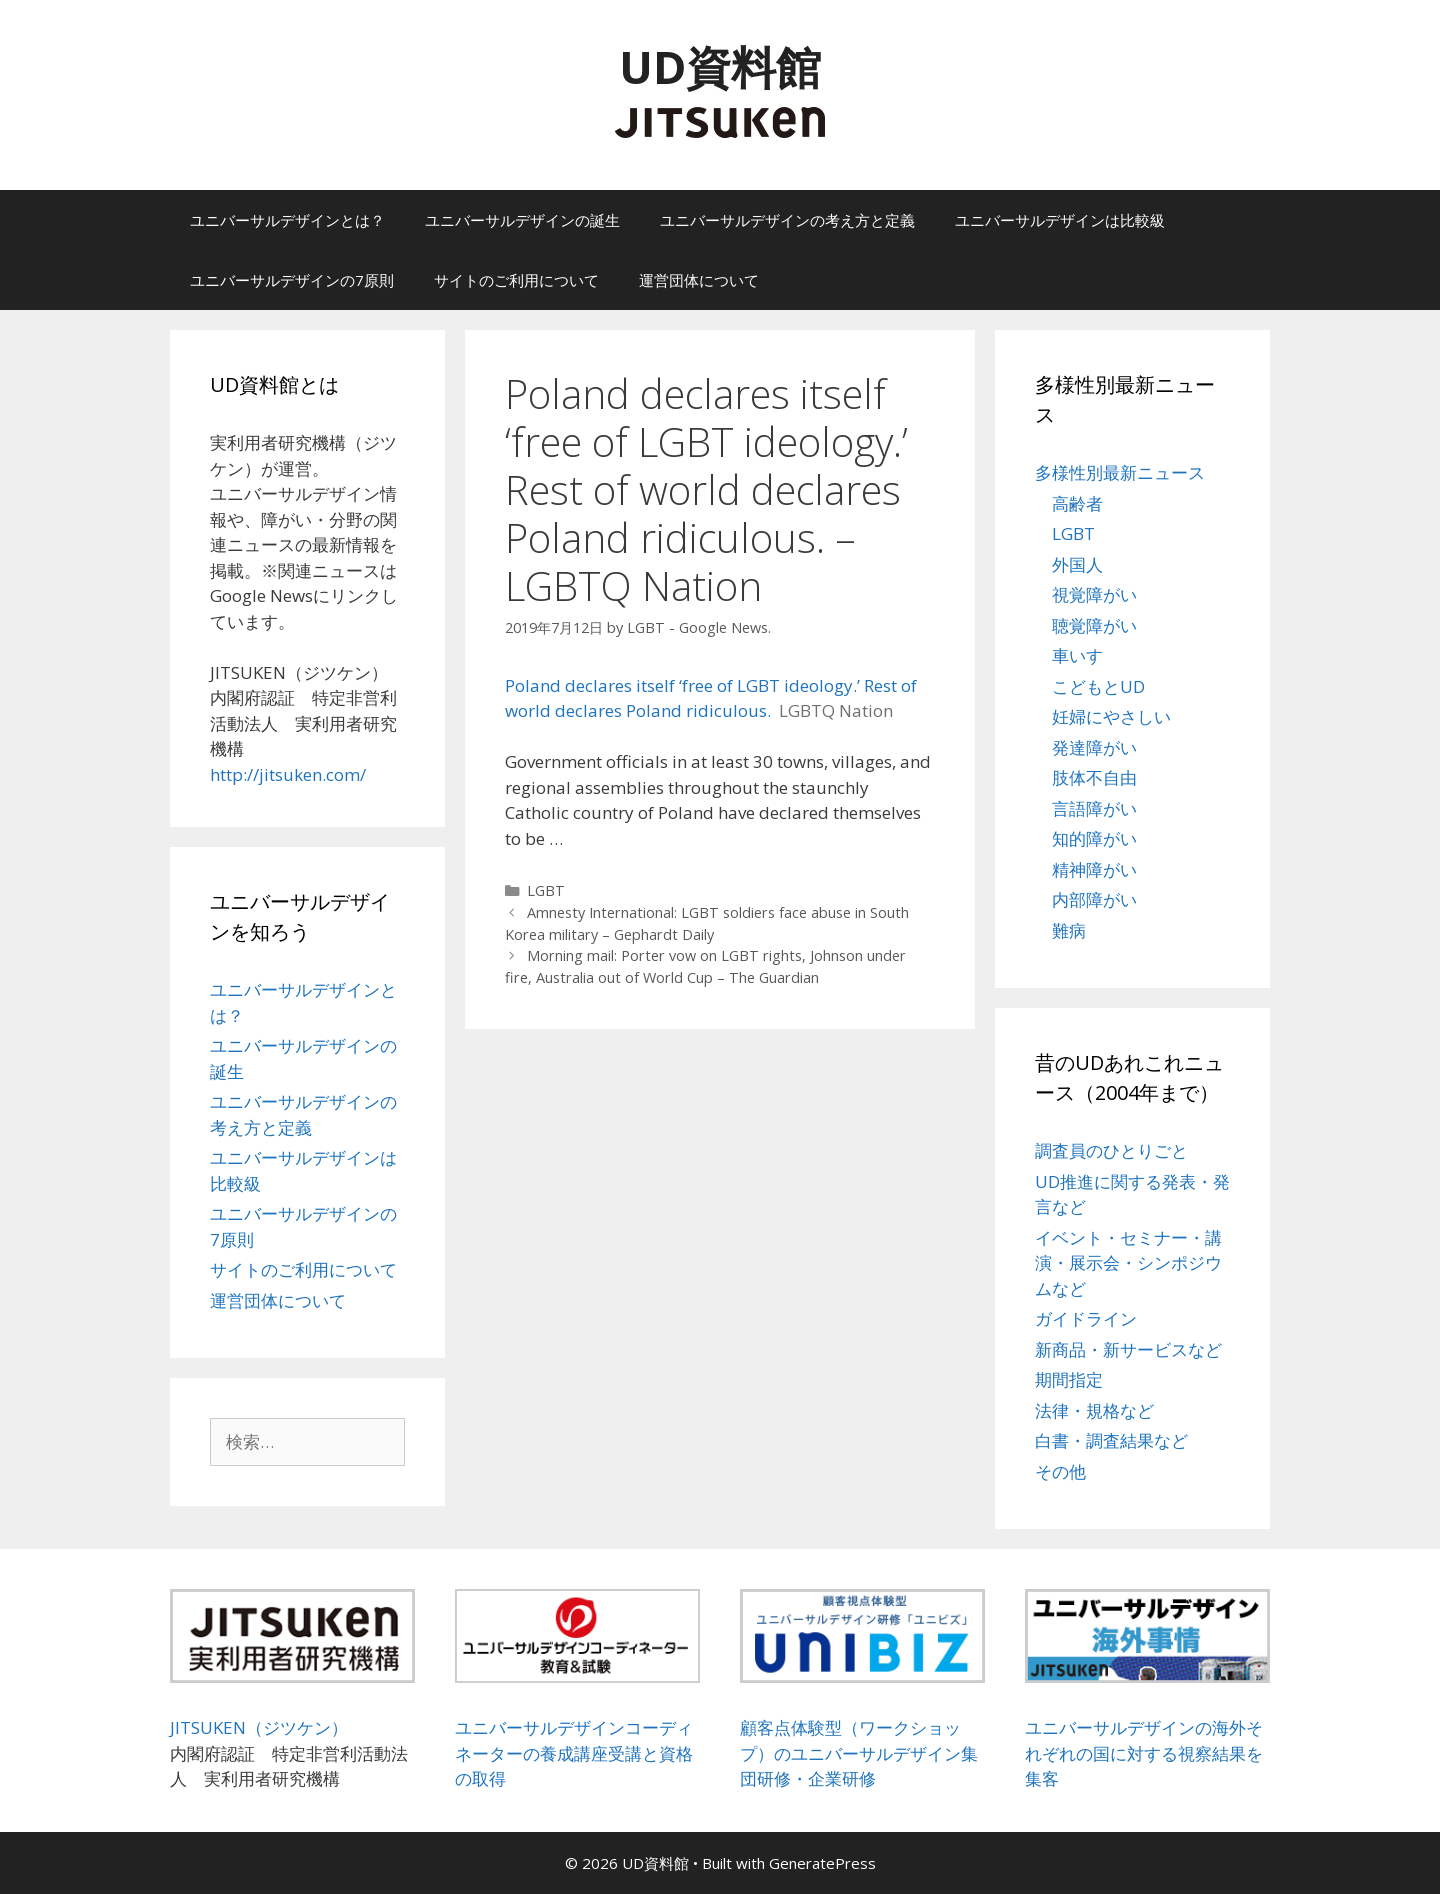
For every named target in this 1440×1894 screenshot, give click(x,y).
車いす (1077, 655)
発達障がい (1094, 747)
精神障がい (1094, 869)
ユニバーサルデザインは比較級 (1060, 220)
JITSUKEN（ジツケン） (259, 1727)
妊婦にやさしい (1111, 716)
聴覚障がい (1094, 625)
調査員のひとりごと (1111, 1150)
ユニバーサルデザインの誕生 (522, 220)
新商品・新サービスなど (1128, 1349)
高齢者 (1077, 503)
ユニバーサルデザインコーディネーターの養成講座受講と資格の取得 (574, 1753)
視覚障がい (1094, 594)
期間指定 (1069, 1379)
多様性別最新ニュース (1120, 472)
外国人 (1077, 564)
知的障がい (1094, 838)
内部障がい (1094, 899)
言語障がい (1094, 808)
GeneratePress (822, 1863)
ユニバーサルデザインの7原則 (292, 280)
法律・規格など (1094, 1410)
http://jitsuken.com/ (288, 774)
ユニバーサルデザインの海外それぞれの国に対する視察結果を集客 (1144, 1753)
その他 (1060, 1471)
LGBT (546, 890)
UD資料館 (720, 66)
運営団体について (699, 280)
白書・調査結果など (1111, 1440)
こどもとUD (1098, 686)
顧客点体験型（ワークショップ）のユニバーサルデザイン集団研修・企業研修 (859, 1753)
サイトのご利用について (516, 280)
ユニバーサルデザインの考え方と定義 (787, 220)
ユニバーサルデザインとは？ (287, 220)
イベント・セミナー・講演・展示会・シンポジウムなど (1128, 1263)
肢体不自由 (1094, 777)
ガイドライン (1086, 1318)
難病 (1069, 930)
